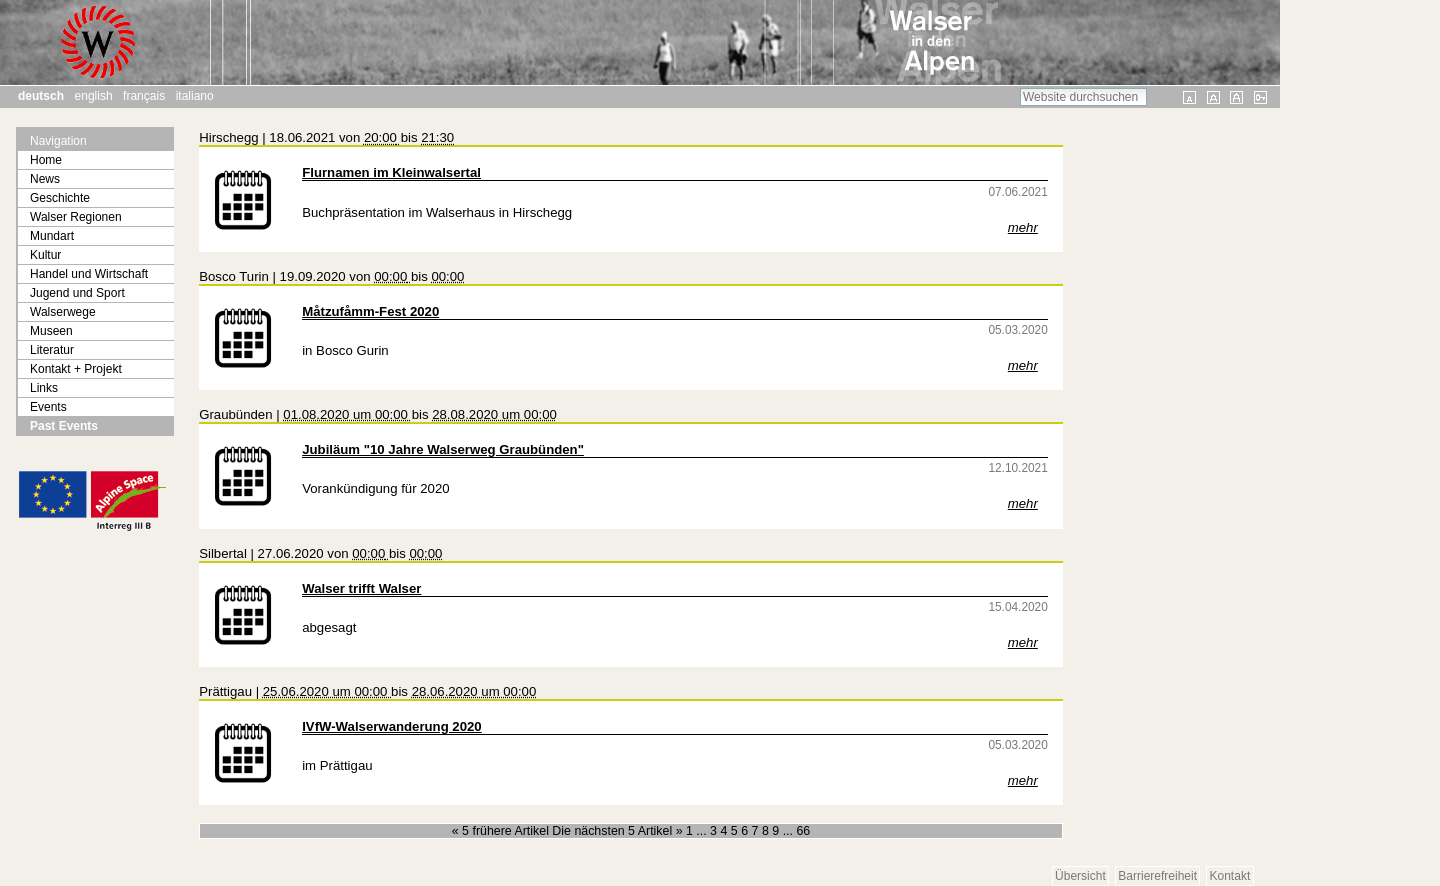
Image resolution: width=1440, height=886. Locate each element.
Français (144, 96)
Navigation (58, 141)
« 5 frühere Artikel (502, 831)
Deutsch (41, 96)
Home (46, 160)
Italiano (195, 96)
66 (803, 831)
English (94, 96)
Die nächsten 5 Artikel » (619, 831)
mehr (1023, 227)
